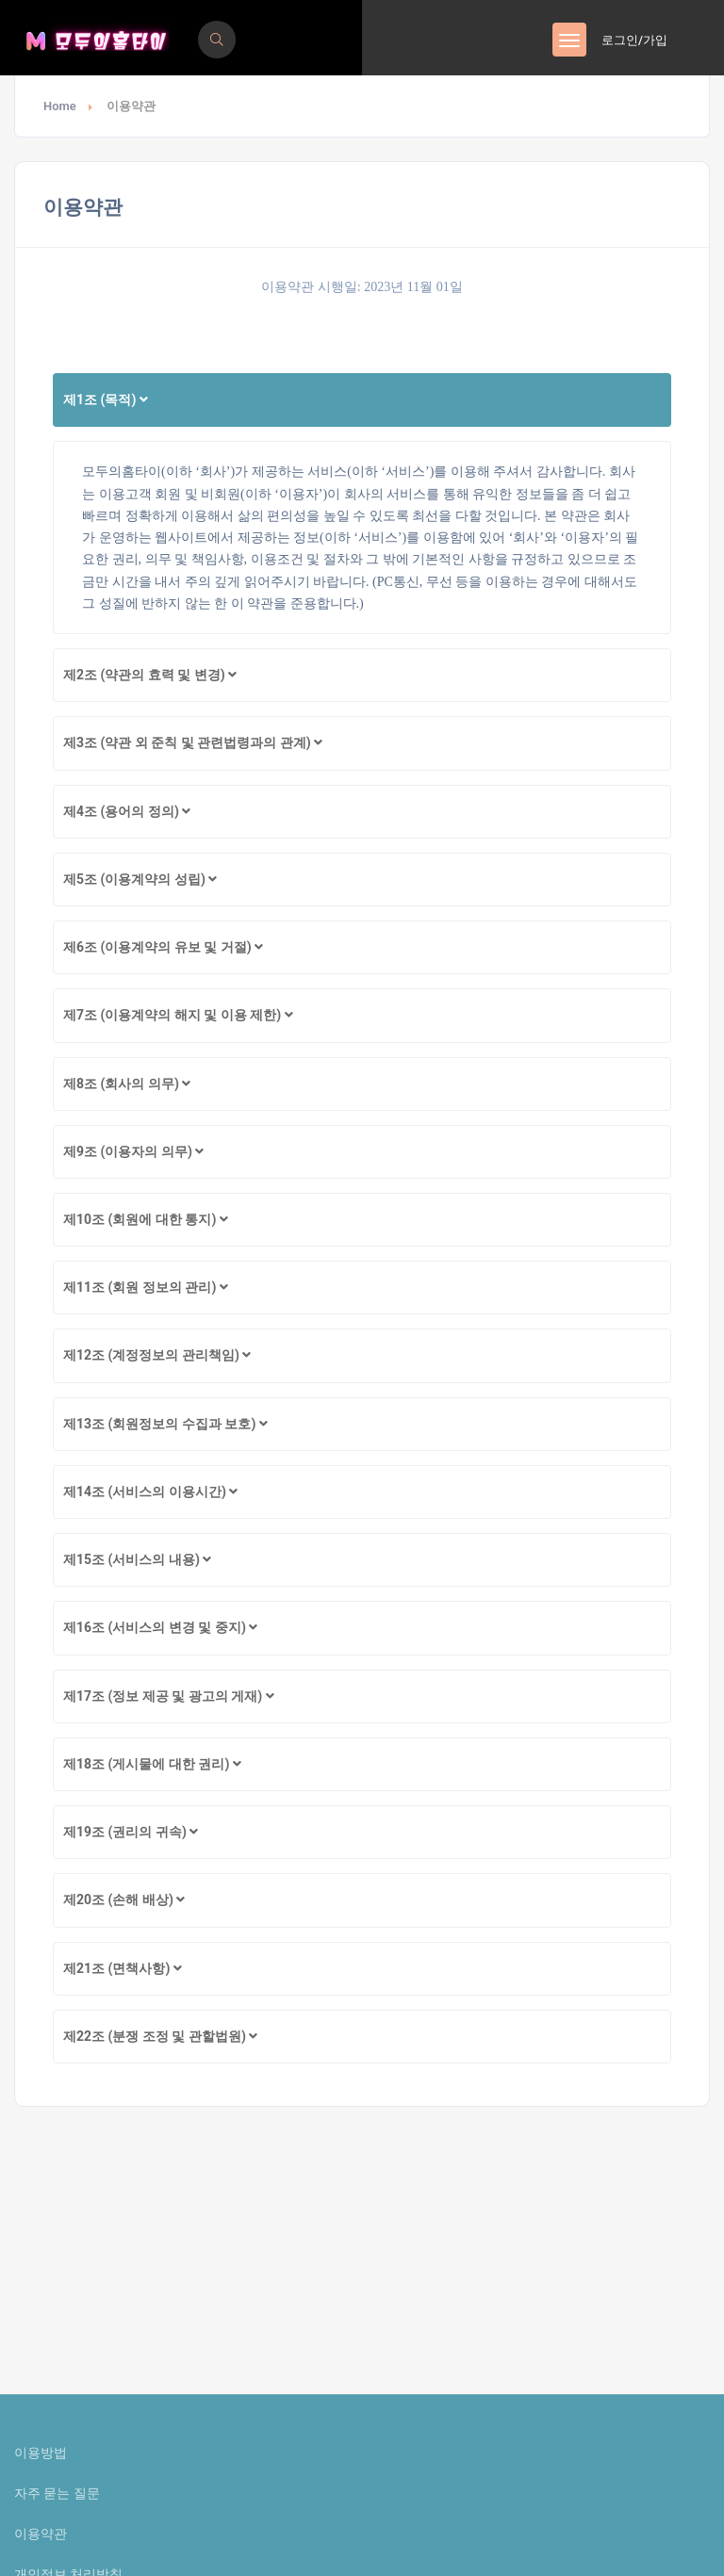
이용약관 (40, 2533)
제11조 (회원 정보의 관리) (145, 1287)
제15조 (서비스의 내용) (137, 1559)
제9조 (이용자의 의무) (133, 1151)
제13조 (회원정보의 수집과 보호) (165, 1423)
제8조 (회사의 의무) (126, 1083)
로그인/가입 (634, 40)
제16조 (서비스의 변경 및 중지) (160, 1627)
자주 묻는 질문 (57, 2493)
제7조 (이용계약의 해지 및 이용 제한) (178, 1014)
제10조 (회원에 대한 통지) (145, 1219)
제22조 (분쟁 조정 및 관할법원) (160, 2036)
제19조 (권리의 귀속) (130, 1831)
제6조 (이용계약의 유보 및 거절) (163, 946)
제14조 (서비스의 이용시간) (150, 1491)
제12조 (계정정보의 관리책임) (157, 1354)
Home (59, 106)
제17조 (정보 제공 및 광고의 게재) (168, 1696)
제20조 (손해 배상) (124, 1899)
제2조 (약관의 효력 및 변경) (150, 674)
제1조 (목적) (105, 399)
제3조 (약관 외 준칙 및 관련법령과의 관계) (192, 742)
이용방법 (40, 2452)
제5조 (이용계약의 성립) (140, 879)
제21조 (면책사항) (122, 1968)
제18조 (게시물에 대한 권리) (152, 1763)
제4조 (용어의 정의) (126, 811)
